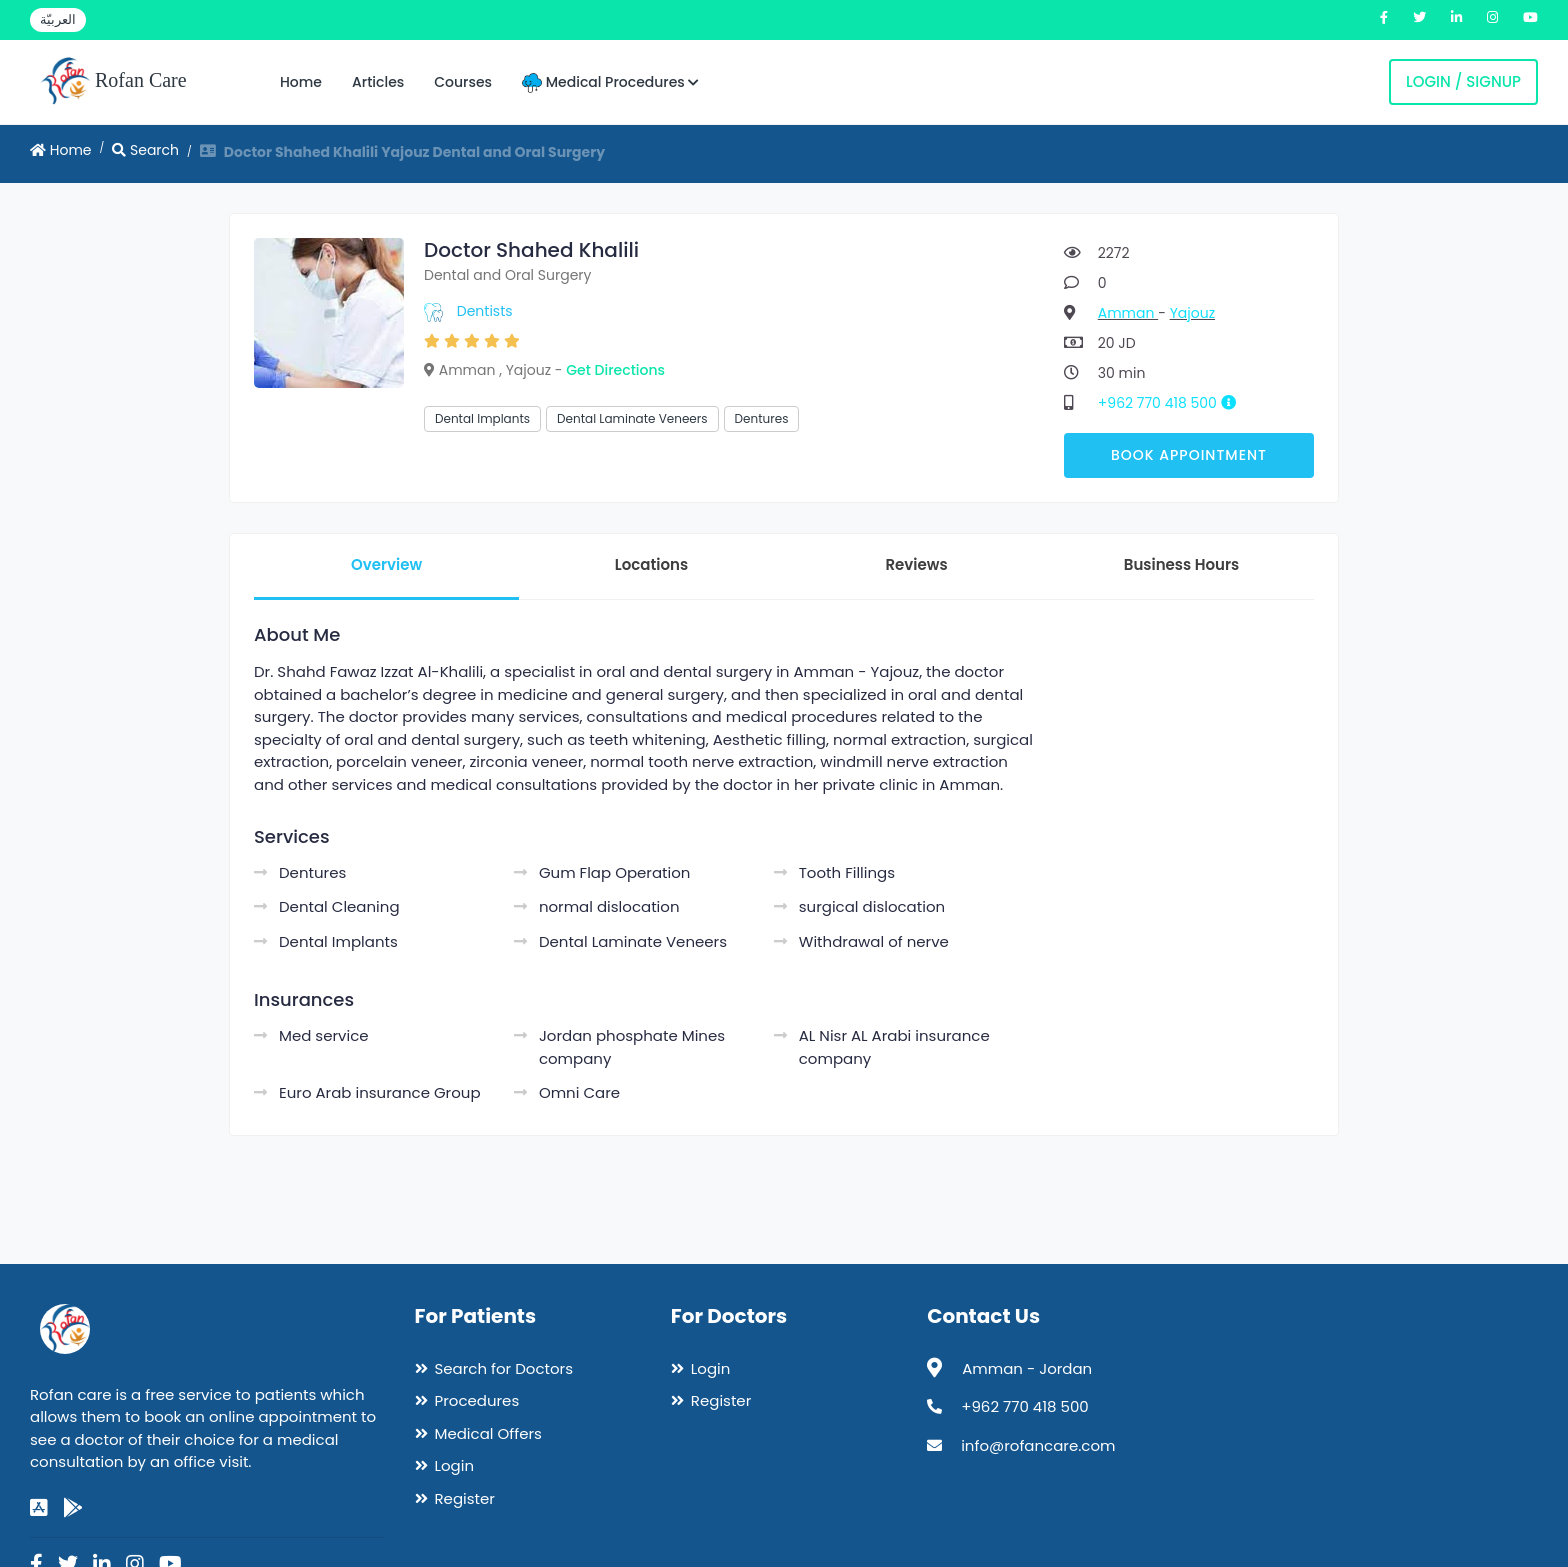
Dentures (762, 418)
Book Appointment (1189, 455)
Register (465, 1498)
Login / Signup (1463, 81)
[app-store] (39, 1508)
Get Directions (615, 370)
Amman (1128, 313)
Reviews (916, 564)
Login (455, 1465)
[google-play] (73, 1508)
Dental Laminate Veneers (632, 418)
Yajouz (1192, 313)
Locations (651, 564)
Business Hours (1181, 564)
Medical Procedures (610, 82)
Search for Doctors (504, 1368)
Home (301, 82)
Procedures (477, 1400)
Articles (378, 82)
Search (145, 150)
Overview (386, 564)
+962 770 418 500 (1174, 403)
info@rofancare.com (1038, 1445)
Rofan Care (113, 82)
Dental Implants (482, 418)
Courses (463, 82)
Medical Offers (488, 1433)
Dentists (485, 311)
